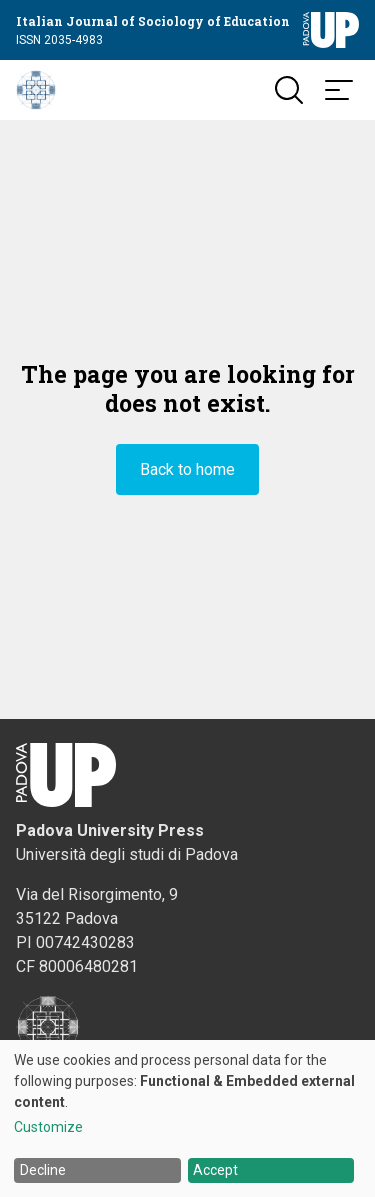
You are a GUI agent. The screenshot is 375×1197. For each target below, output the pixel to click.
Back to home (187, 469)
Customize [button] (48, 1127)
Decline (43, 1170)
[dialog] (187, 1118)
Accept (215, 1170)
